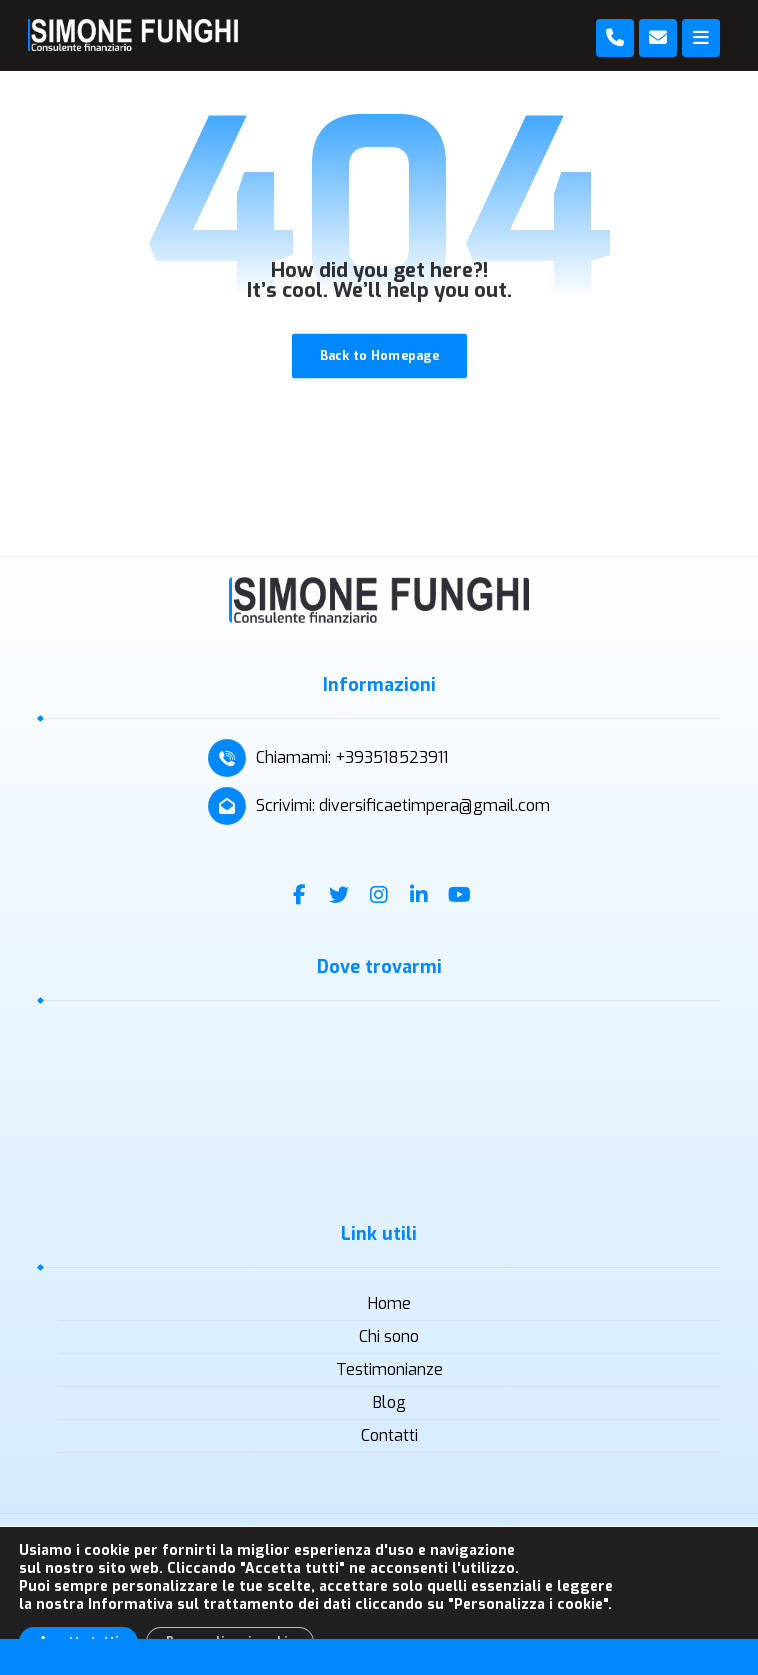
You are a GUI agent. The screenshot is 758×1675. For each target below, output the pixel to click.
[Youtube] (459, 895)
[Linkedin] (419, 895)
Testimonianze (389, 1369)
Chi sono (389, 1336)
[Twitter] (339, 895)
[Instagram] (379, 895)
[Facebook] (299, 895)
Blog (389, 1402)
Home (389, 1303)
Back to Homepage (379, 355)
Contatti (389, 1435)
